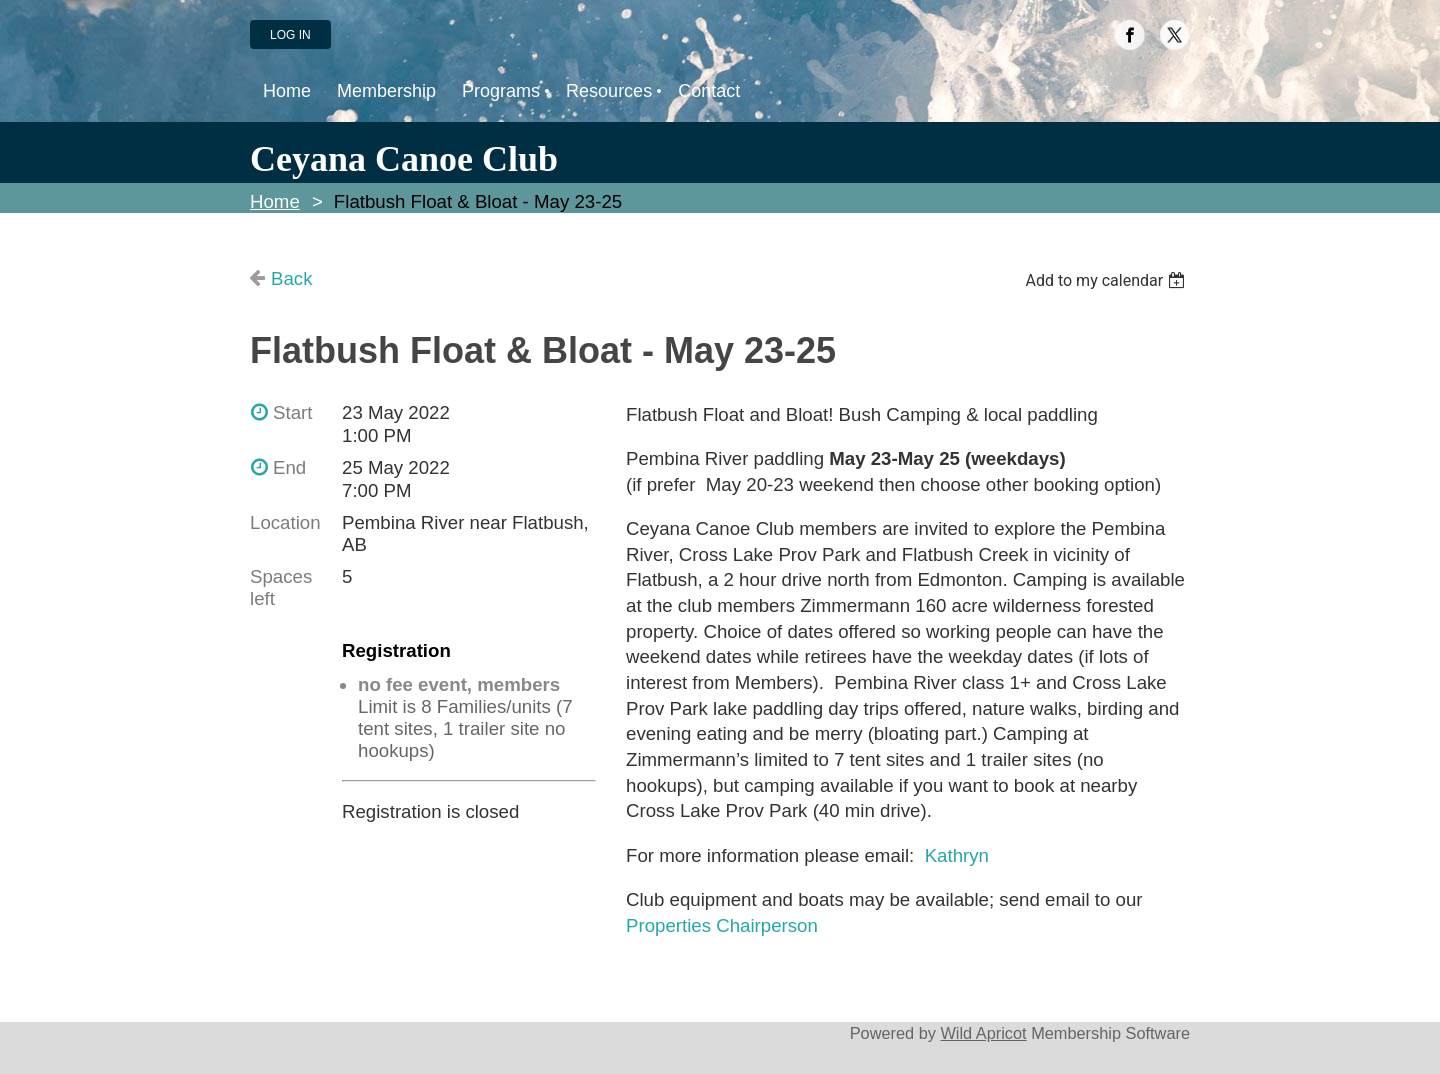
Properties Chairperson (722, 925)
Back (291, 278)
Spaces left (281, 587)
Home (275, 201)
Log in (290, 35)
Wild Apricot (983, 1033)
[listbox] (1107, 280)
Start (292, 412)
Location (285, 522)
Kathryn (957, 855)
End (289, 467)
